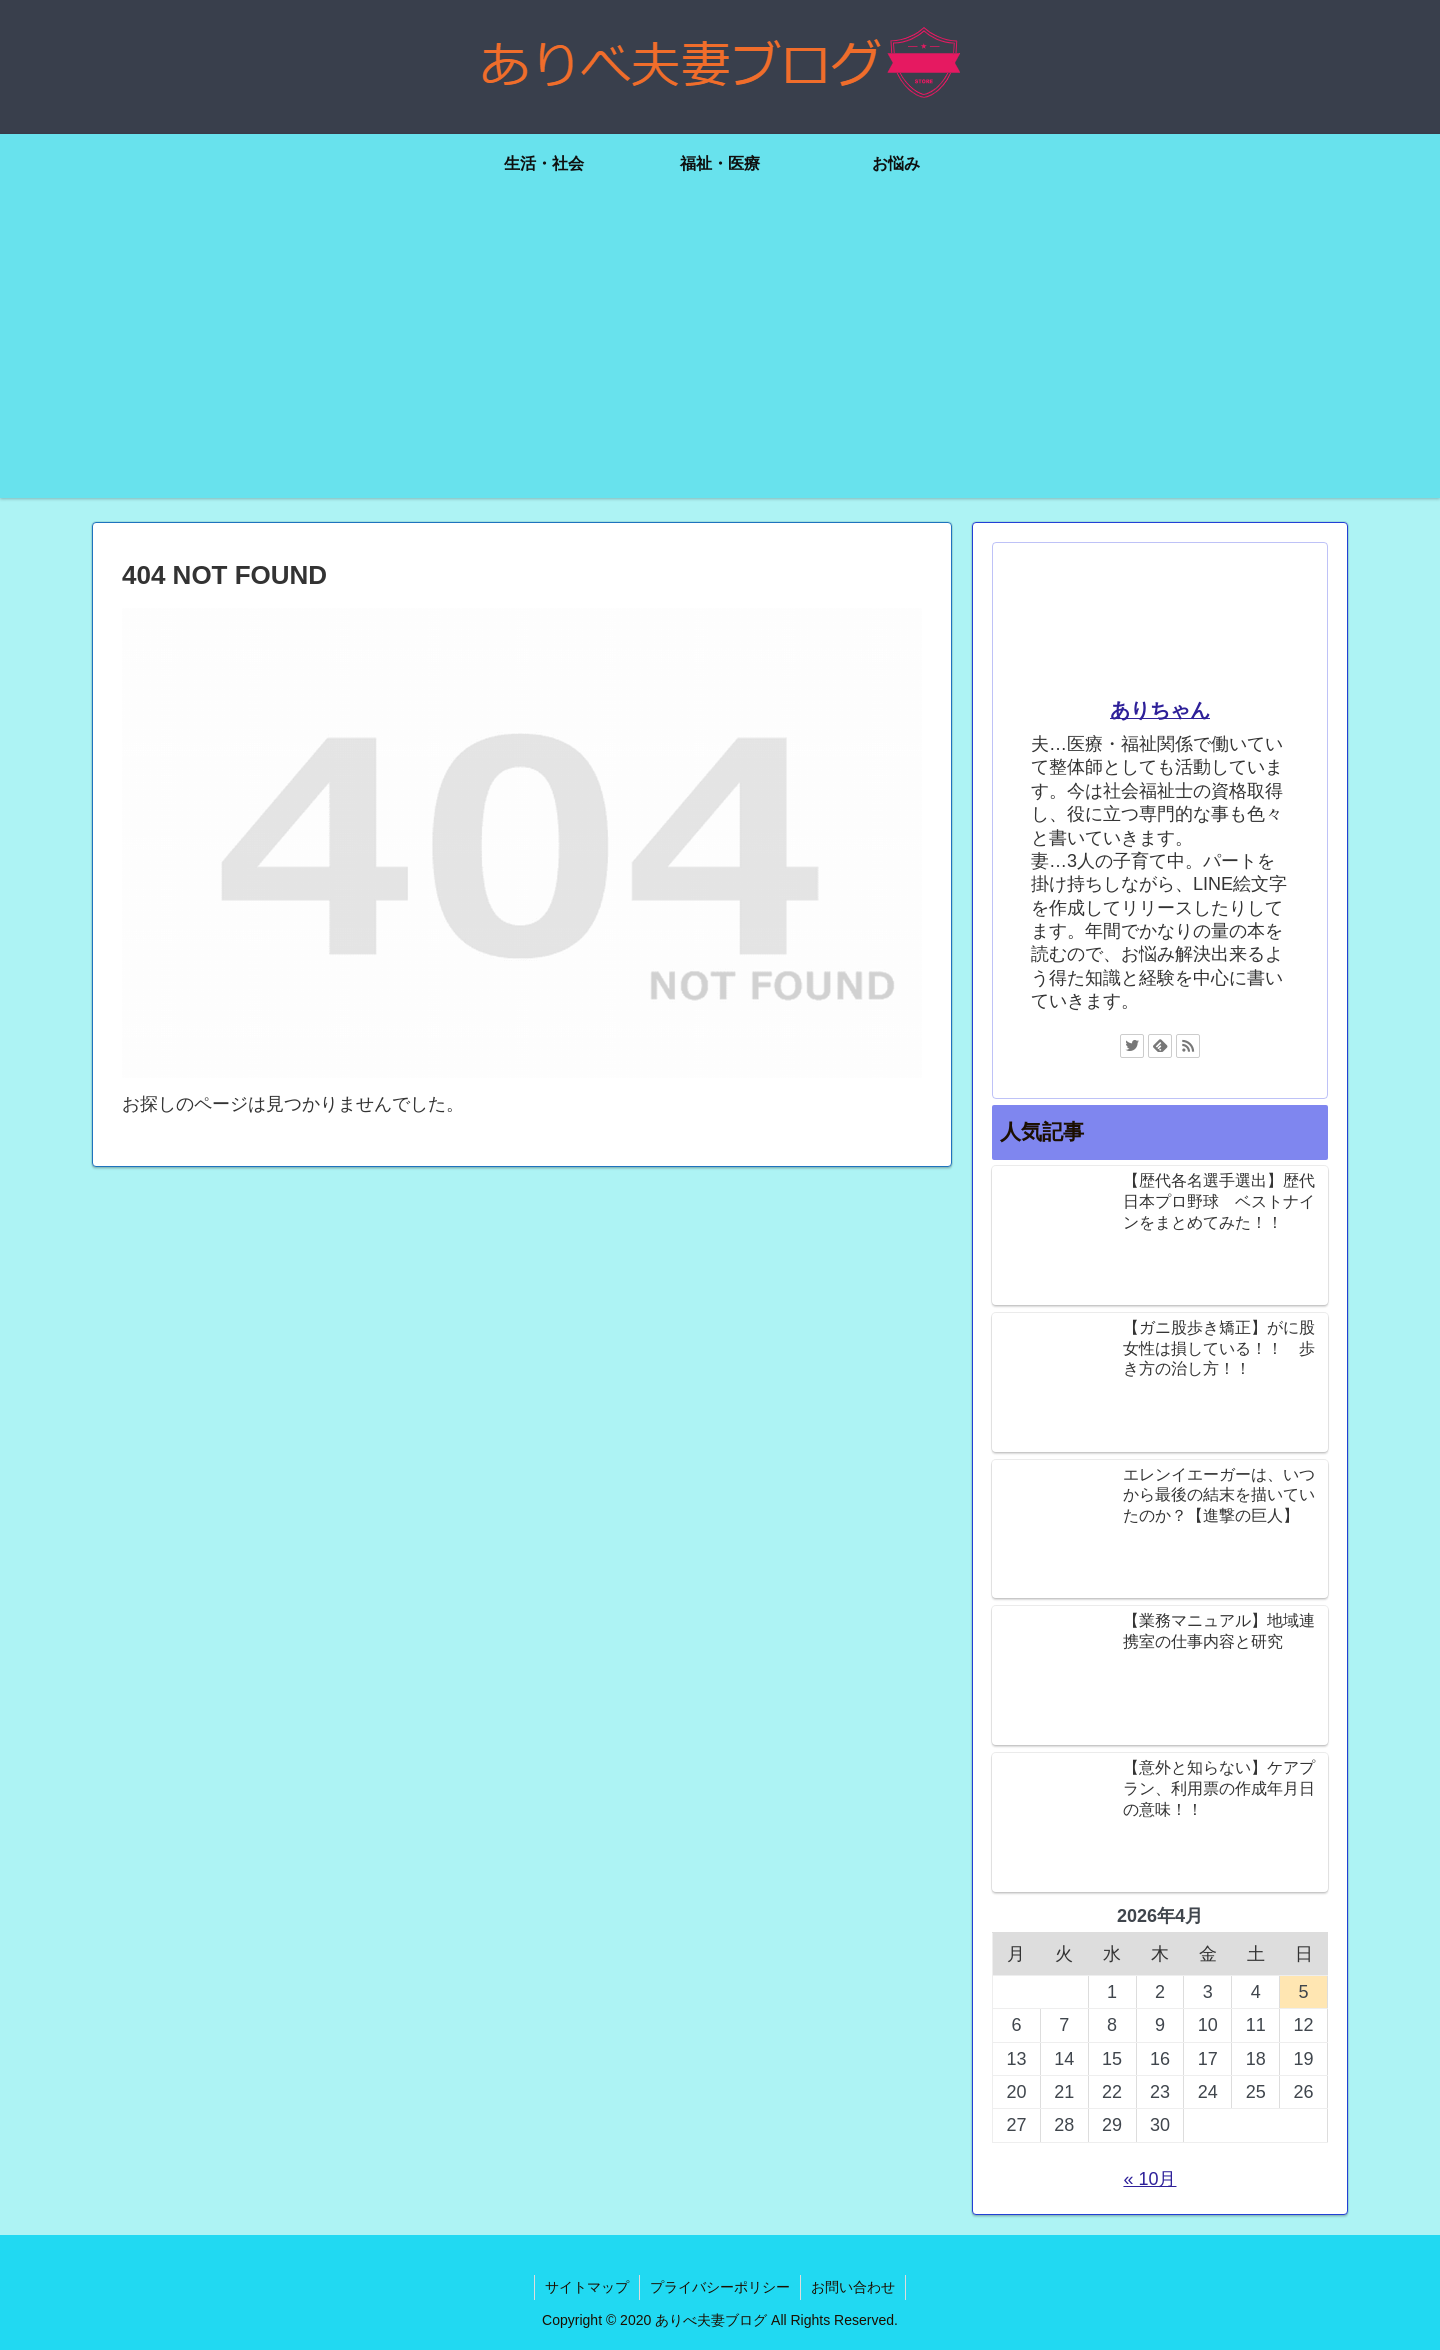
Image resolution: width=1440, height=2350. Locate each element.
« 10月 (1149, 2179)
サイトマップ (587, 2287)
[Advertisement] (720, 358)
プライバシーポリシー (720, 2287)
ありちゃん (1160, 710)
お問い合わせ (853, 2287)
